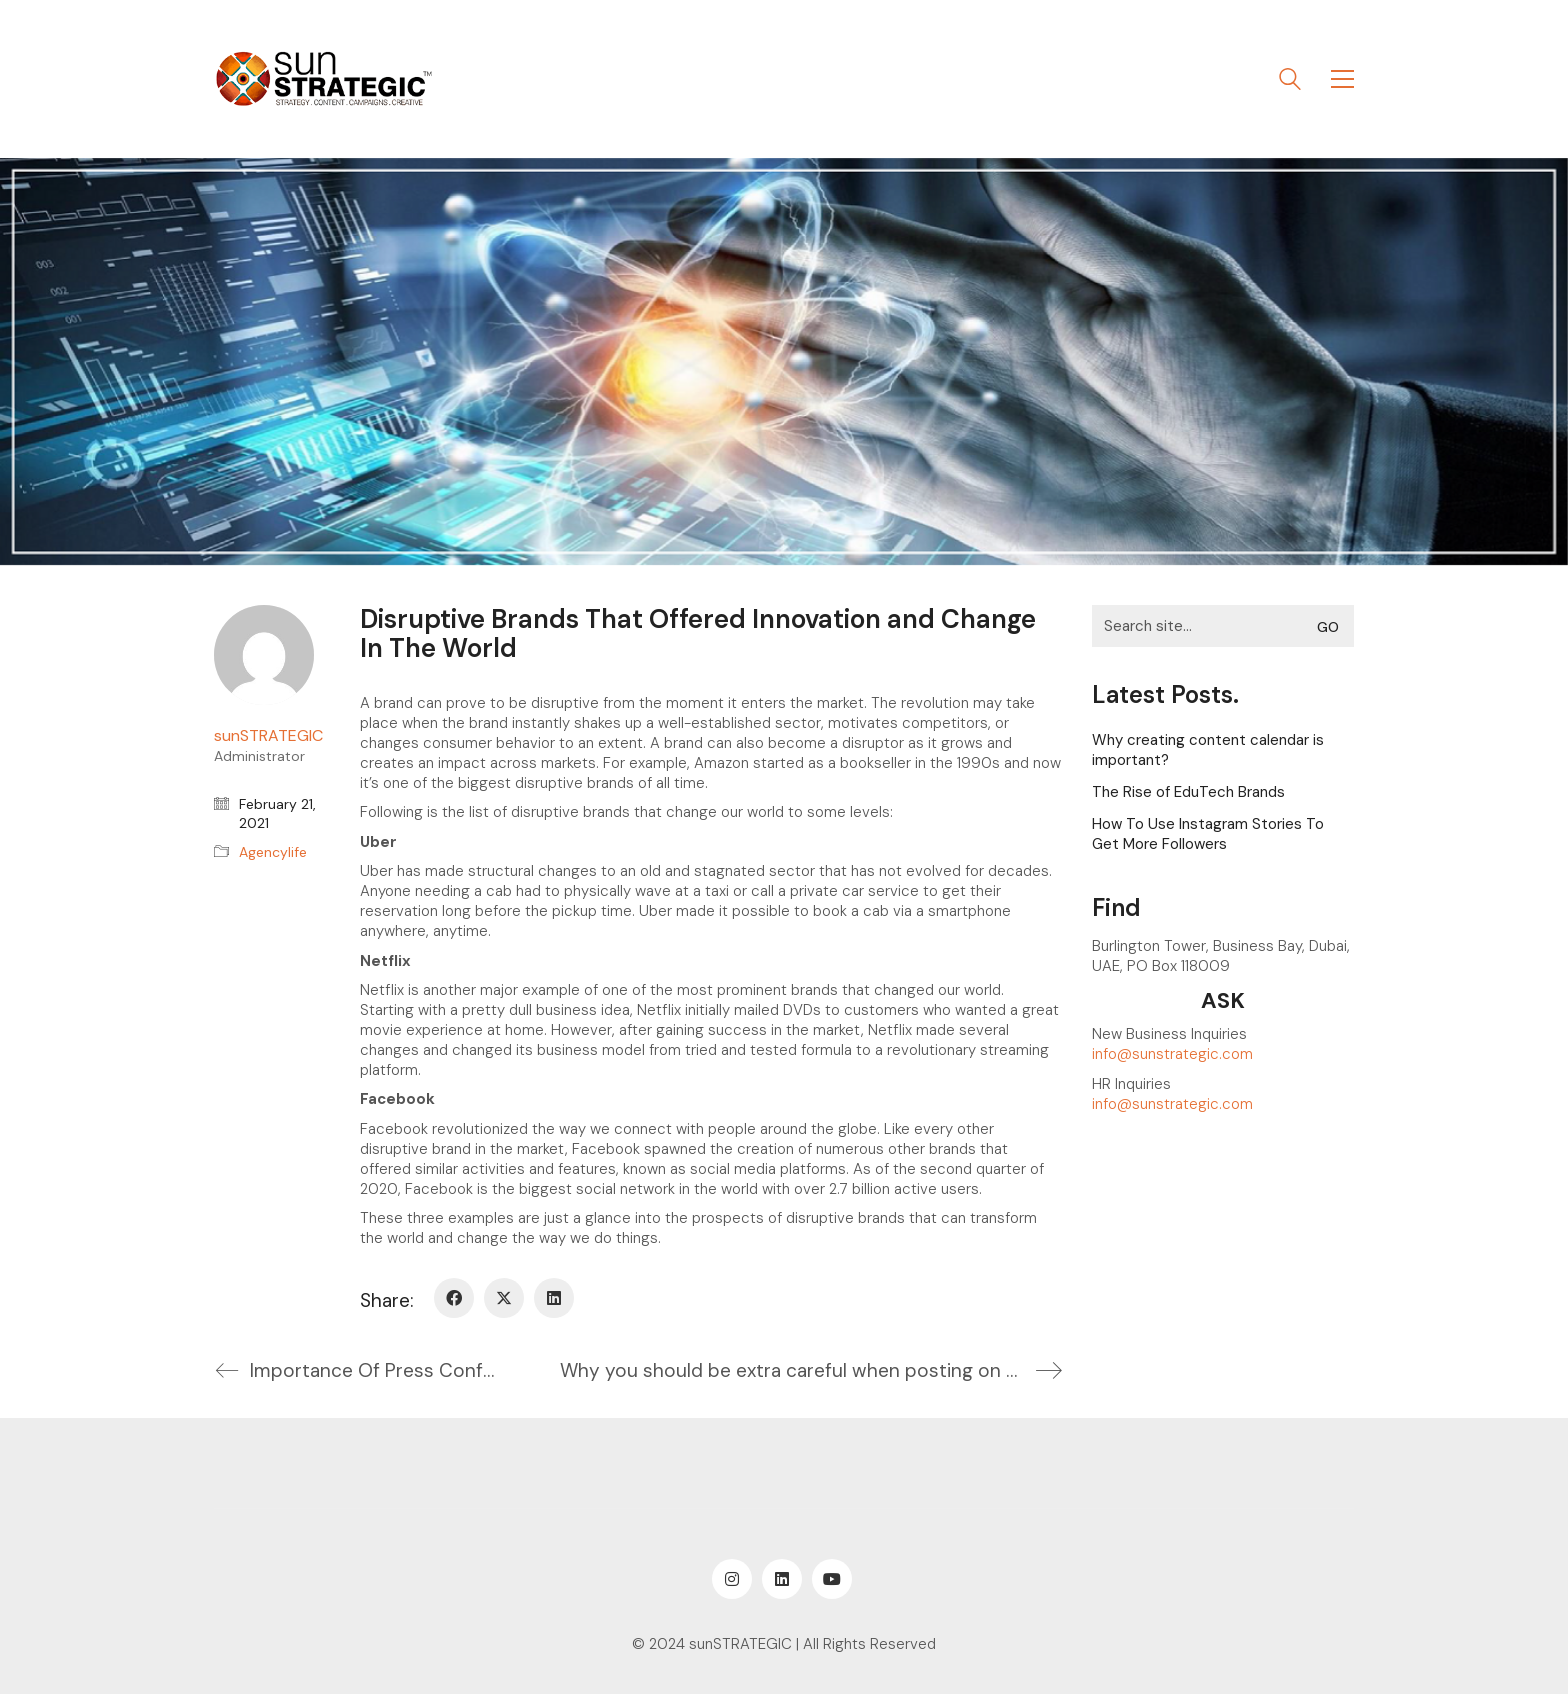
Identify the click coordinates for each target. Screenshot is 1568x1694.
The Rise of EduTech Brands (1188, 792)
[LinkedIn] (554, 1298)
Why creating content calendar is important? (1208, 750)
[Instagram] (732, 1579)
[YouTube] (832, 1579)
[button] (1342, 79)
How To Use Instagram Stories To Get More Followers (1208, 834)
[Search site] (1290, 81)
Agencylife (273, 852)
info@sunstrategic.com (1172, 1054)
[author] (264, 655)
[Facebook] (454, 1298)
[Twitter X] (504, 1298)
